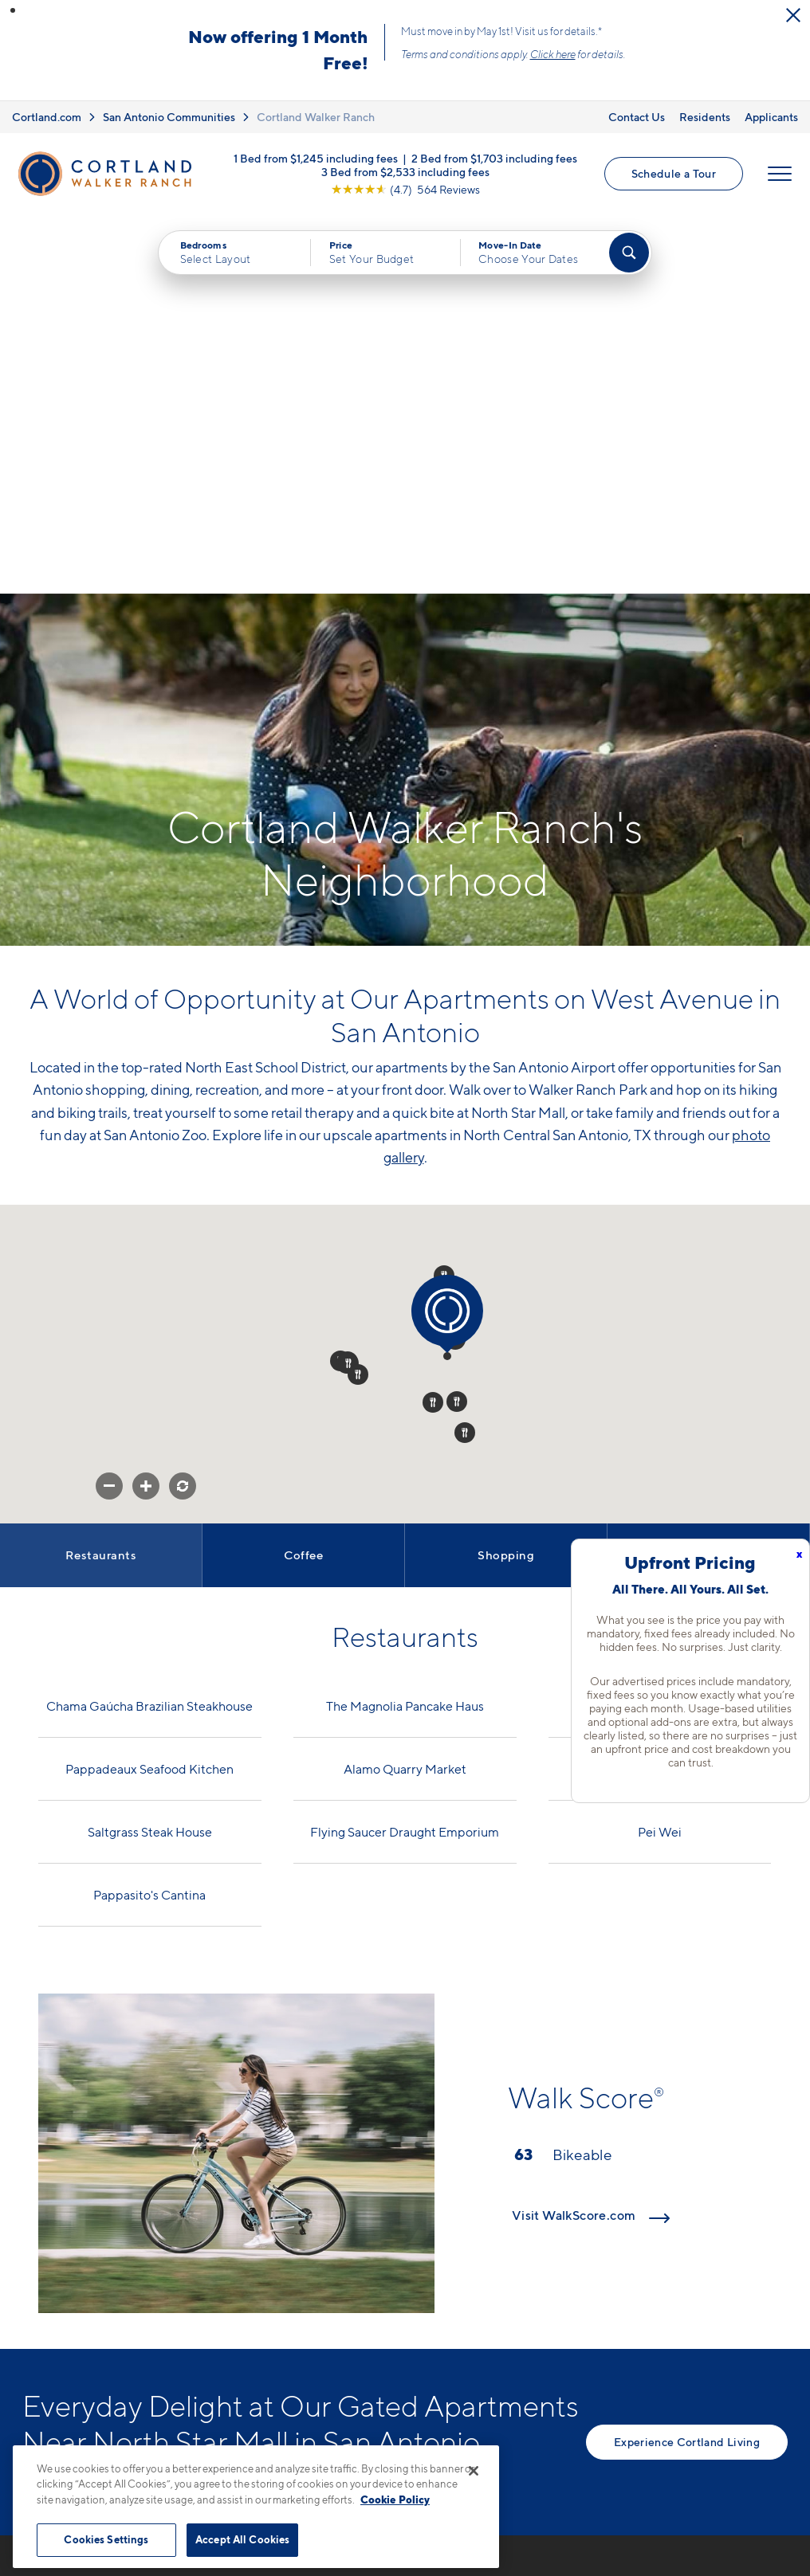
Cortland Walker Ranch (316, 117)
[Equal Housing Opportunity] (269, 2365)
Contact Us (636, 117)
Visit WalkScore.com (591, 1835)
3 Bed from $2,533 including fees (405, 171)
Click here (553, 54)
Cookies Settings (106, 2539)
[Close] (473, 2470)
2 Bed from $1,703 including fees (494, 157)
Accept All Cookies (242, 2539)
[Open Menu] (780, 174)
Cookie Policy (395, 2499)
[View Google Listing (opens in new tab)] (405, 188)
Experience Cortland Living (687, 2062)
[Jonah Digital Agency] (751, 2502)
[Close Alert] (793, 15)
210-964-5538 (305, 2279)
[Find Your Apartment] (629, 252)
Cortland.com (46, 117)
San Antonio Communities (169, 117)
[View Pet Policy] (396, 2365)
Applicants (771, 117)
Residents (704, 117)
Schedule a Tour (673, 173)
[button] (12, 10)
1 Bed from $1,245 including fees (316, 157)
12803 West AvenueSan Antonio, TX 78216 (328, 2317)
